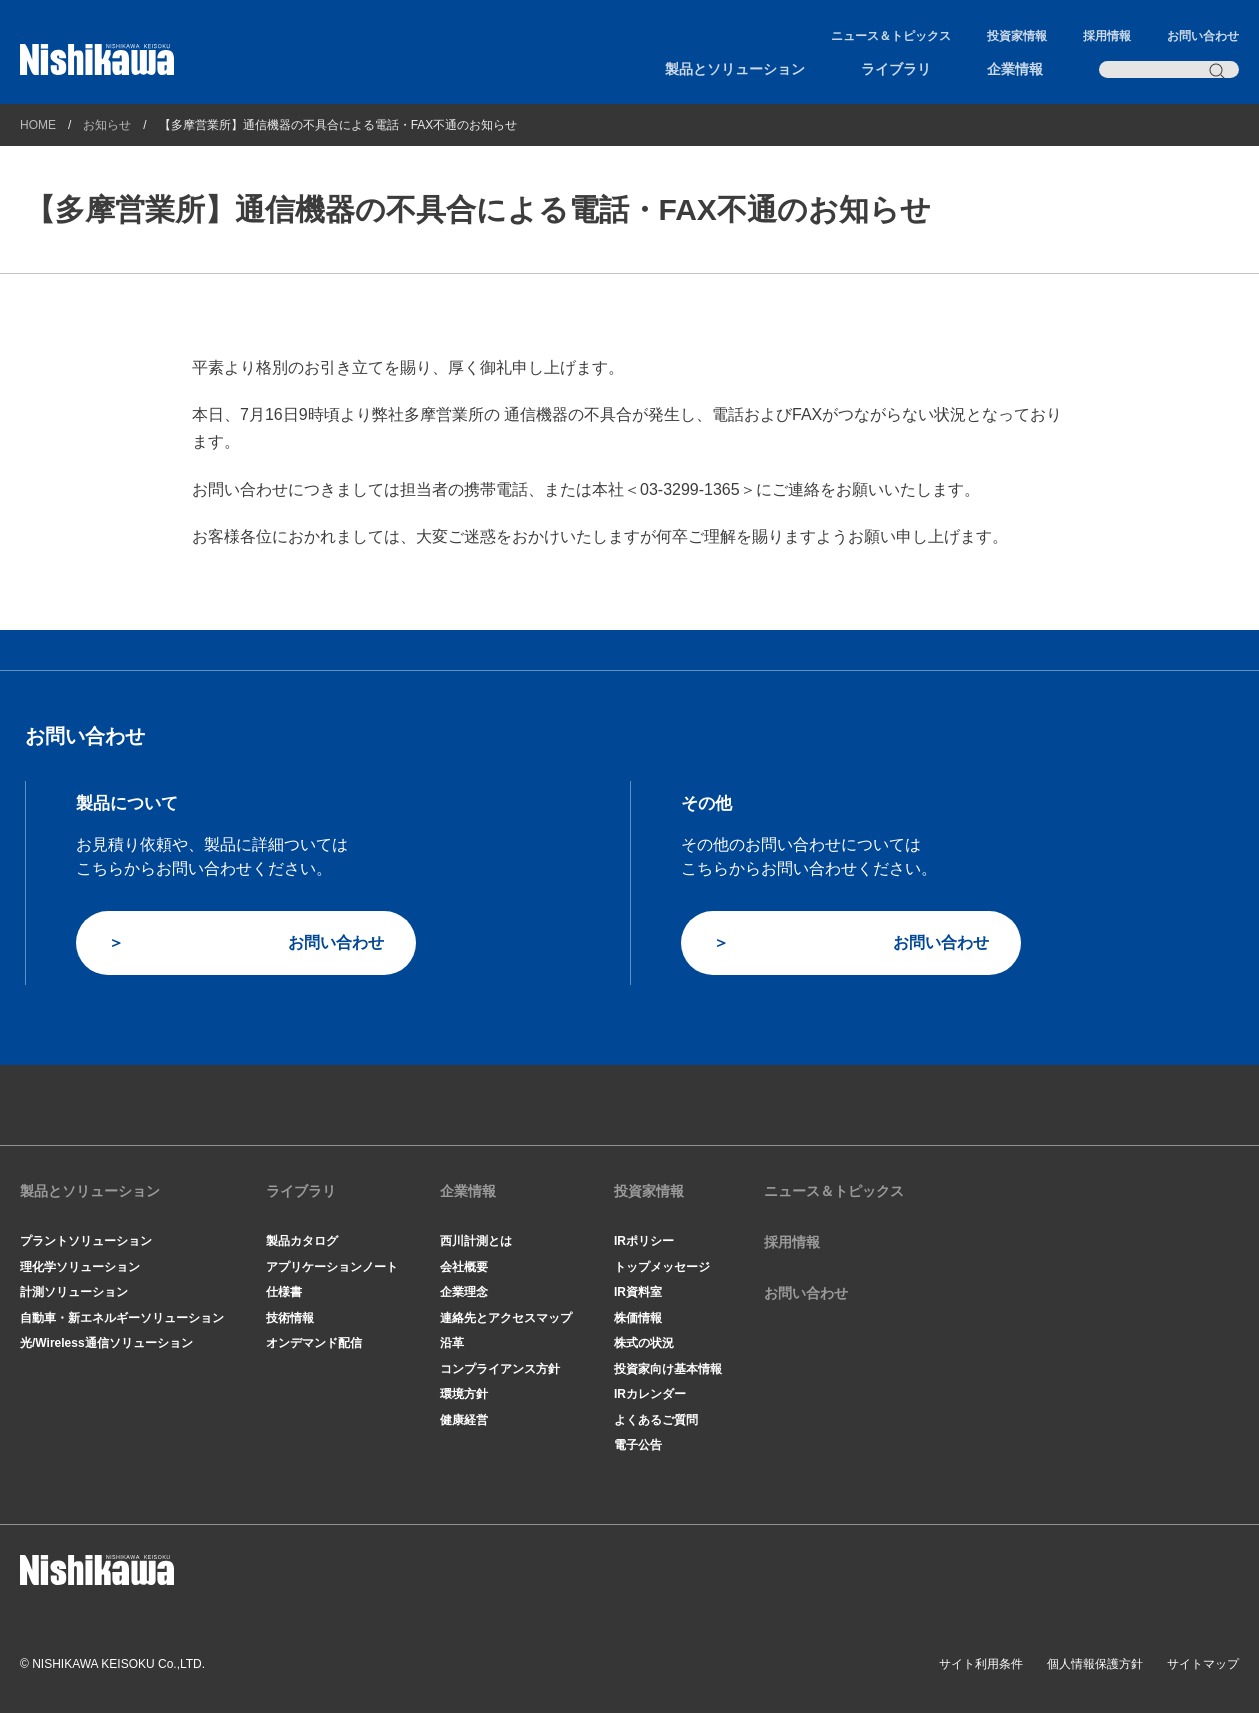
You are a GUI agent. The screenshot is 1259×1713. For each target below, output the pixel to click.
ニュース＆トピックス (891, 36)
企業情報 (1015, 69)
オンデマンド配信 (314, 1343)
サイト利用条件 (981, 1664)
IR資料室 (638, 1292)
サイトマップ (1203, 1664)
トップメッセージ (662, 1267)
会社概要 (464, 1267)
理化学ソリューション (80, 1267)
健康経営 (464, 1420)
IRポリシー (644, 1241)
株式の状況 (644, 1343)
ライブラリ (896, 69)
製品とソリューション (735, 69)
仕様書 (284, 1292)
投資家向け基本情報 (668, 1369)
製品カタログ (302, 1241)
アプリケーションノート (332, 1267)
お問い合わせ (1203, 36)
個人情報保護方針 (1095, 1664)
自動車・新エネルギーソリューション (122, 1318)
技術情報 (290, 1318)
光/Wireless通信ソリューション (106, 1343)
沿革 (452, 1343)
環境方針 (464, 1394)
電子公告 (638, 1445)
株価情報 (638, 1318)
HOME (38, 125)
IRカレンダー (650, 1394)
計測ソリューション (74, 1292)
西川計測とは (476, 1241)
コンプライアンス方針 (500, 1369)
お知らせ (107, 125)
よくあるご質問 (656, 1420)
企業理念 (464, 1292)
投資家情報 (1017, 36)
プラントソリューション (86, 1241)
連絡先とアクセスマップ (506, 1318)
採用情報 (1107, 36)
